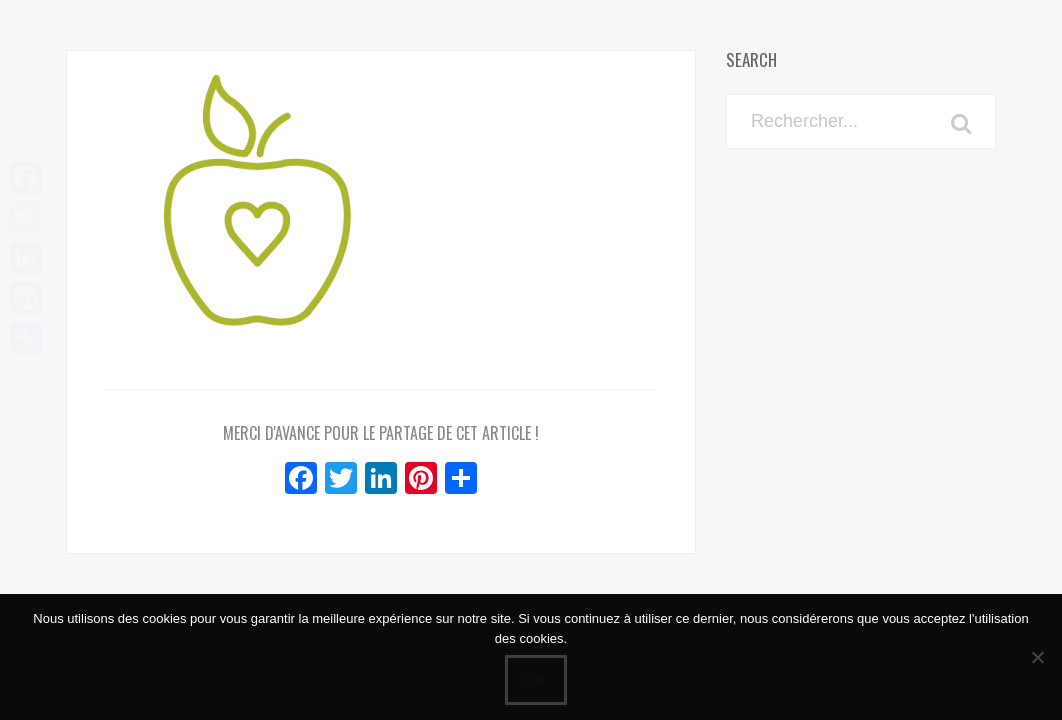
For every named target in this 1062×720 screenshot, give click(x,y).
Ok (535, 680)
